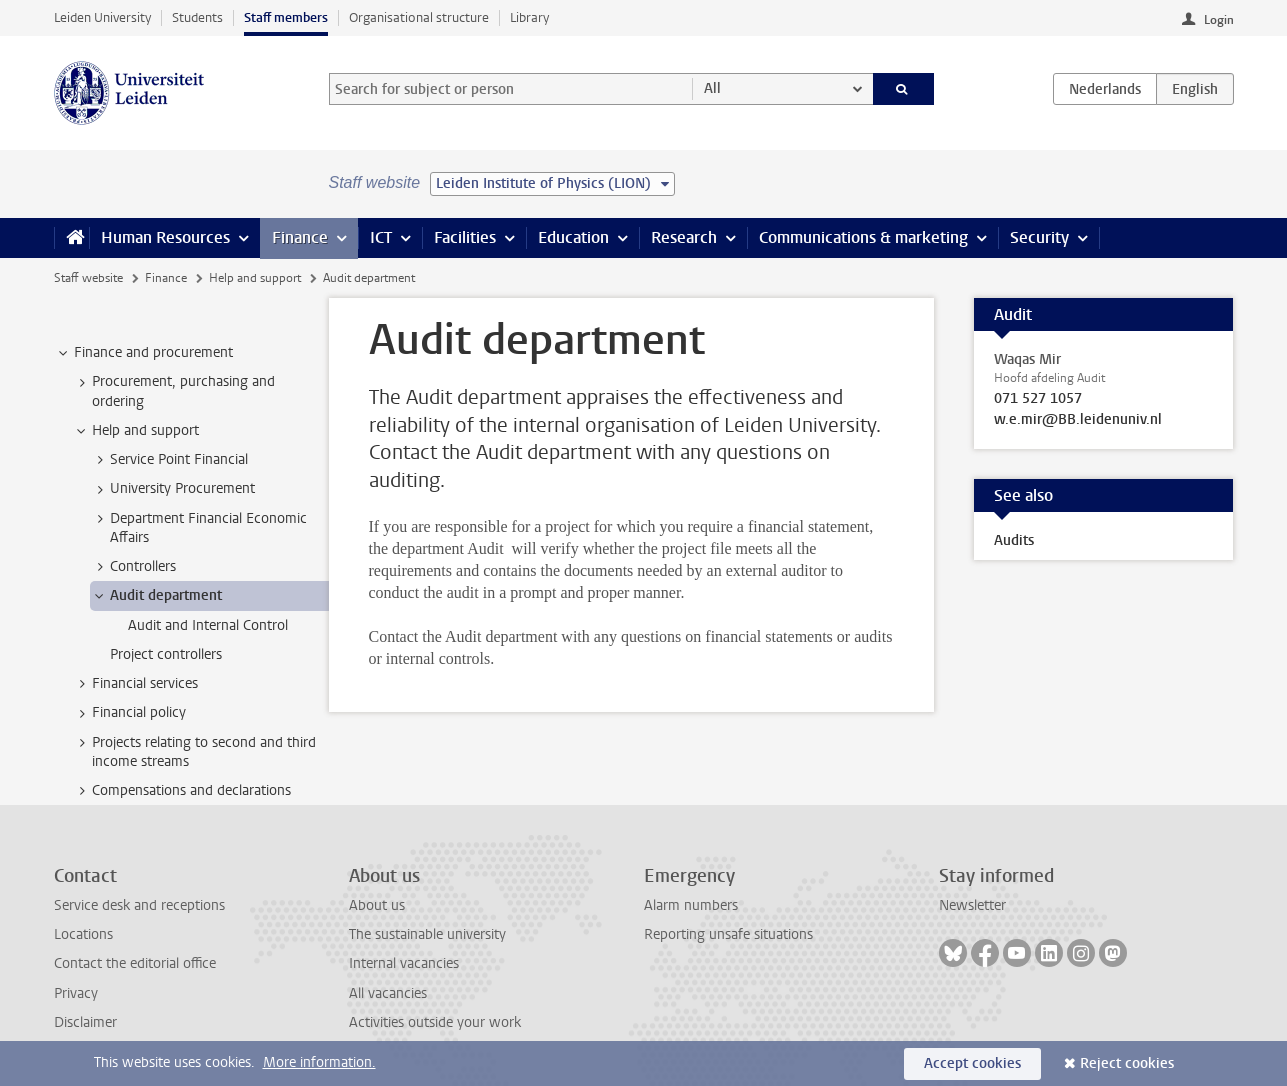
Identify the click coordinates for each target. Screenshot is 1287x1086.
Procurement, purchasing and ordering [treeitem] (174, 391)
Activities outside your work (435, 1022)
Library (529, 17)
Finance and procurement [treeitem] (144, 353)
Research (684, 237)
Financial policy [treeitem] (129, 713)
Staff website (88, 278)
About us (377, 905)
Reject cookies (1127, 1063)
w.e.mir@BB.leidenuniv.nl (1078, 420)
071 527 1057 (1038, 399)
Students (197, 17)
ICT (381, 237)
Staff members (286, 17)
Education (573, 237)
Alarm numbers (691, 905)
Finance (300, 237)
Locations (83, 934)
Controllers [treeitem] (133, 567)
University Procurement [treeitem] (173, 489)
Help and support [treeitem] (136, 431)
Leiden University (102, 17)
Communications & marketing (863, 237)
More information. (319, 1062)
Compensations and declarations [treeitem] (182, 791)
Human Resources (165, 237)
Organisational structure (419, 17)
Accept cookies (972, 1063)
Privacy (76, 993)
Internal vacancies (404, 963)
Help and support (255, 278)
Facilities (465, 237)
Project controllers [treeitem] (166, 654)
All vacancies (388, 993)
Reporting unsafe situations (728, 934)
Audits (1014, 540)
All (712, 88)
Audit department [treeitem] (156, 596)
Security (1039, 237)
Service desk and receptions (139, 905)
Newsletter (972, 905)
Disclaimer (85, 1022)
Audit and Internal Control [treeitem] (208, 625)
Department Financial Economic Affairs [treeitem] (199, 528)
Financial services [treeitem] (135, 684)
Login (1219, 20)
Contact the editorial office (135, 963)
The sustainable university (427, 934)
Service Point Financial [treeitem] (169, 460)
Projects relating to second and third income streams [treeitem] (194, 752)
